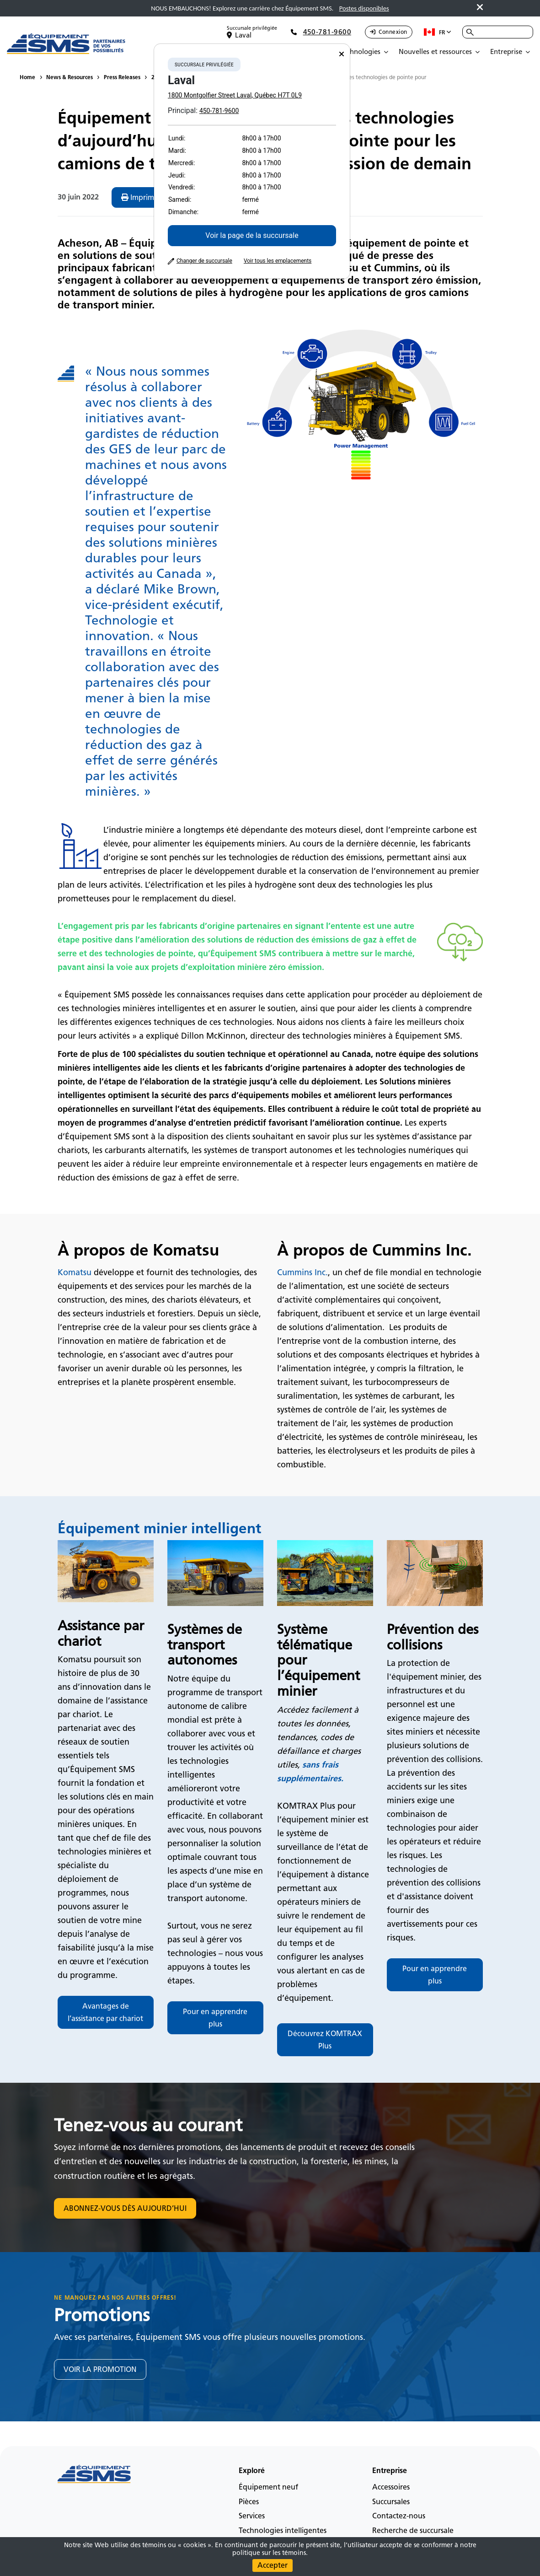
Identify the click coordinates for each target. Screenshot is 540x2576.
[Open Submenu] (365, 51)
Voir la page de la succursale (251, 235)
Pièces (249, 2501)
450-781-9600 (219, 110)
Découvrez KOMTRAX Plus (325, 2039)
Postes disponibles (364, 8)
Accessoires (391, 2487)
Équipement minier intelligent (159, 1528)
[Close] (341, 54)
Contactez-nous (398, 2515)
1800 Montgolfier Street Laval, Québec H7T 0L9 (235, 95)
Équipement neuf (268, 2487)
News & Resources (69, 77)
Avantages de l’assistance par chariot (105, 2012)
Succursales (391, 2501)
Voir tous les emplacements (277, 261)
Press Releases (122, 77)
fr (437, 32)
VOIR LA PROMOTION (100, 2369)
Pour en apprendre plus (215, 2017)
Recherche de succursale (413, 2530)
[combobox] (497, 32)
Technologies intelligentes (282, 2530)
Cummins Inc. (302, 1272)
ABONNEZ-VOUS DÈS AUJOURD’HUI (125, 2208)
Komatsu (74, 1272)
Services (252, 2515)
